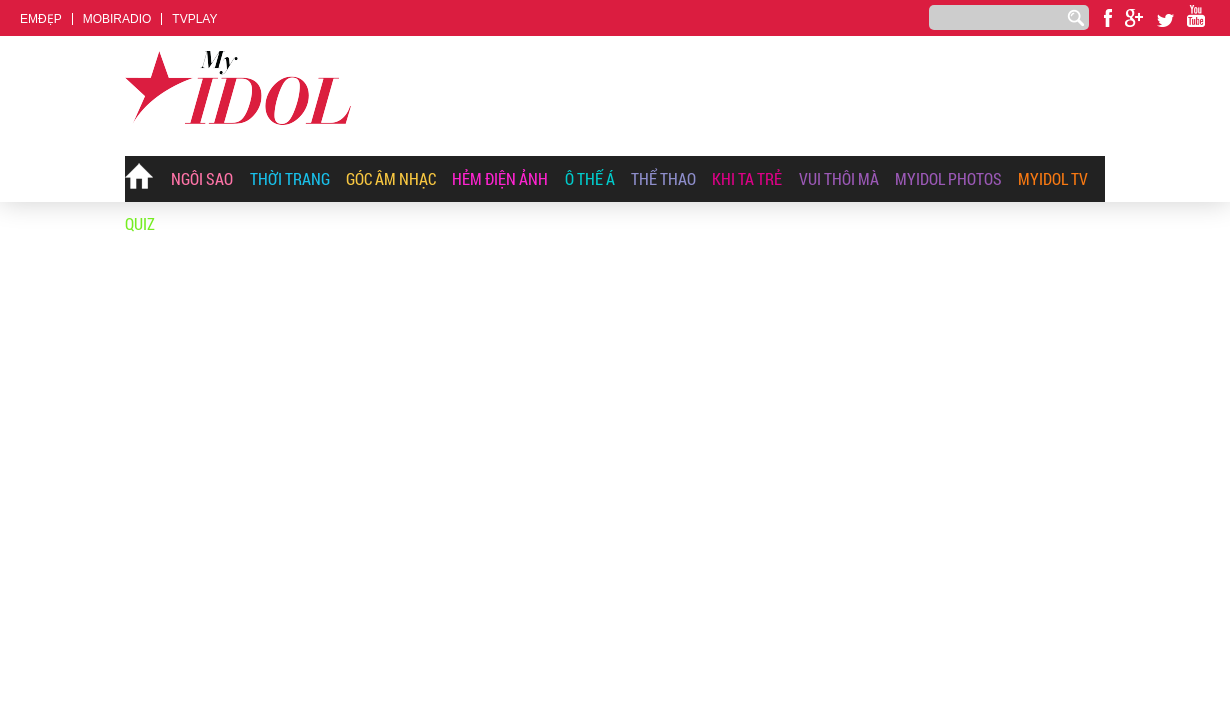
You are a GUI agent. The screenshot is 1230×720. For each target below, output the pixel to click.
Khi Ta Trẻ (747, 178)
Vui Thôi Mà (839, 178)
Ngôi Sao (202, 178)
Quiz (140, 223)
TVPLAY (194, 19)
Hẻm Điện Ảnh (500, 178)
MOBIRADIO (117, 19)
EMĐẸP (41, 19)
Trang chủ (140, 180)
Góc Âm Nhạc (391, 178)
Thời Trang (290, 178)
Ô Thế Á (590, 178)
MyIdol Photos (948, 178)
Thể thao (663, 178)
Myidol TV (1053, 178)
